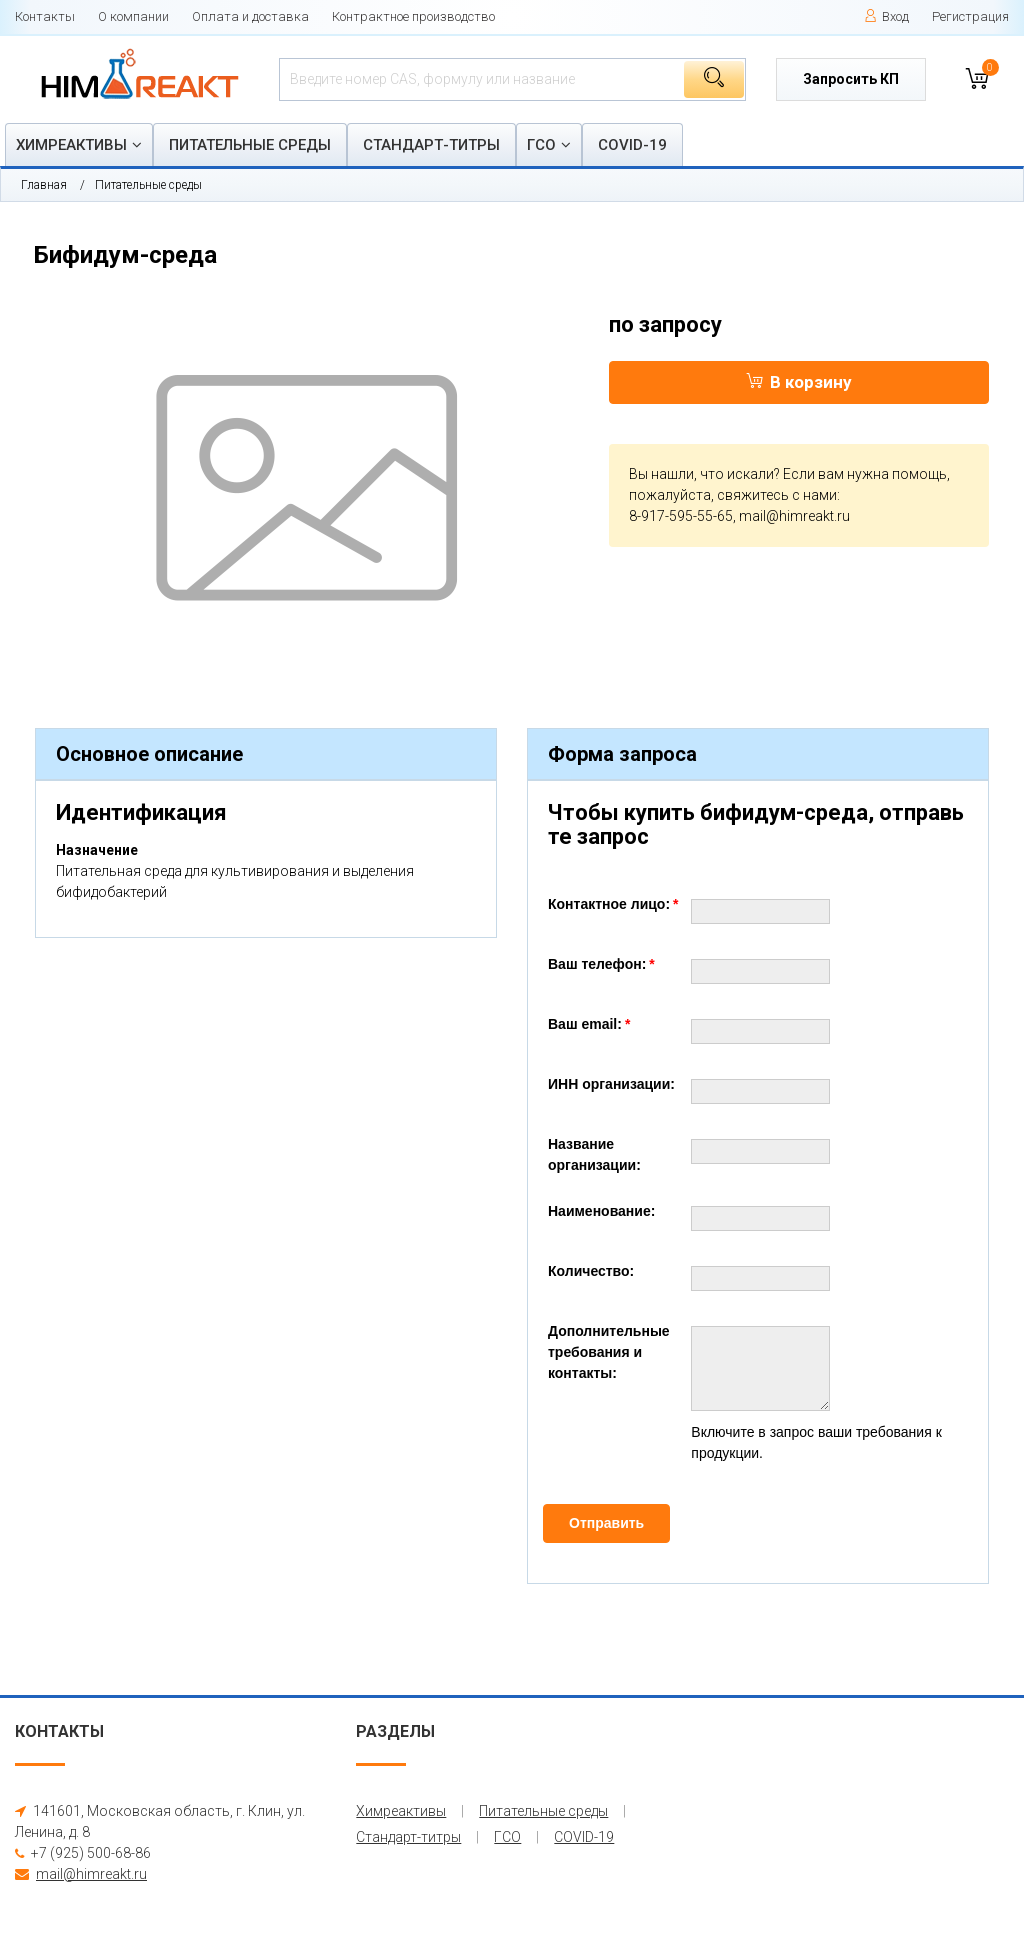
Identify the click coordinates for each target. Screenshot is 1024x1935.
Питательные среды (250, 145)
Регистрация (970, 16)
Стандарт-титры (431, 145)
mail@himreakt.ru (794, 516)
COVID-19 (632, 145)
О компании (133, 16)
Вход (886, 16)
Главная (44, 185)
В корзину (799, 382)
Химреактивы (71, 145)
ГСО (541, 145)
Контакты (45, 16)
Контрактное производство (413, 16)
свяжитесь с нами (777, 495)
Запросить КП (851, 79)
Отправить (606, 1523)
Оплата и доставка (250, 16)
